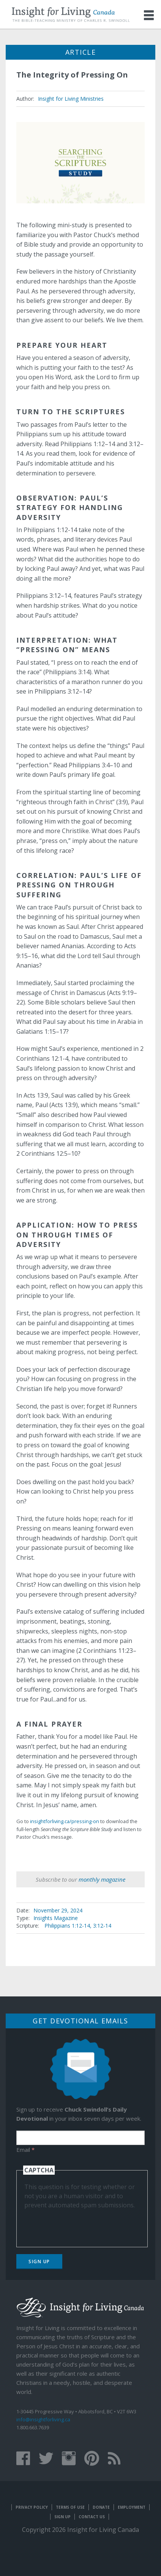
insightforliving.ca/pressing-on (64, 1821)
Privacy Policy (32, 2507)
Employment (131, 2507)
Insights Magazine (55, 1918)
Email (25, 2149)
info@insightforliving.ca (43, 2419)
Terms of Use (70, 2507)
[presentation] (82, 2224)
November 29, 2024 (57, 1910)
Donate (101, 2507)
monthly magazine (102, 1879)
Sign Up (39, 2261)
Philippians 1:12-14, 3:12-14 (77, 1925)
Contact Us (92, 2516)
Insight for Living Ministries (71, 98)
